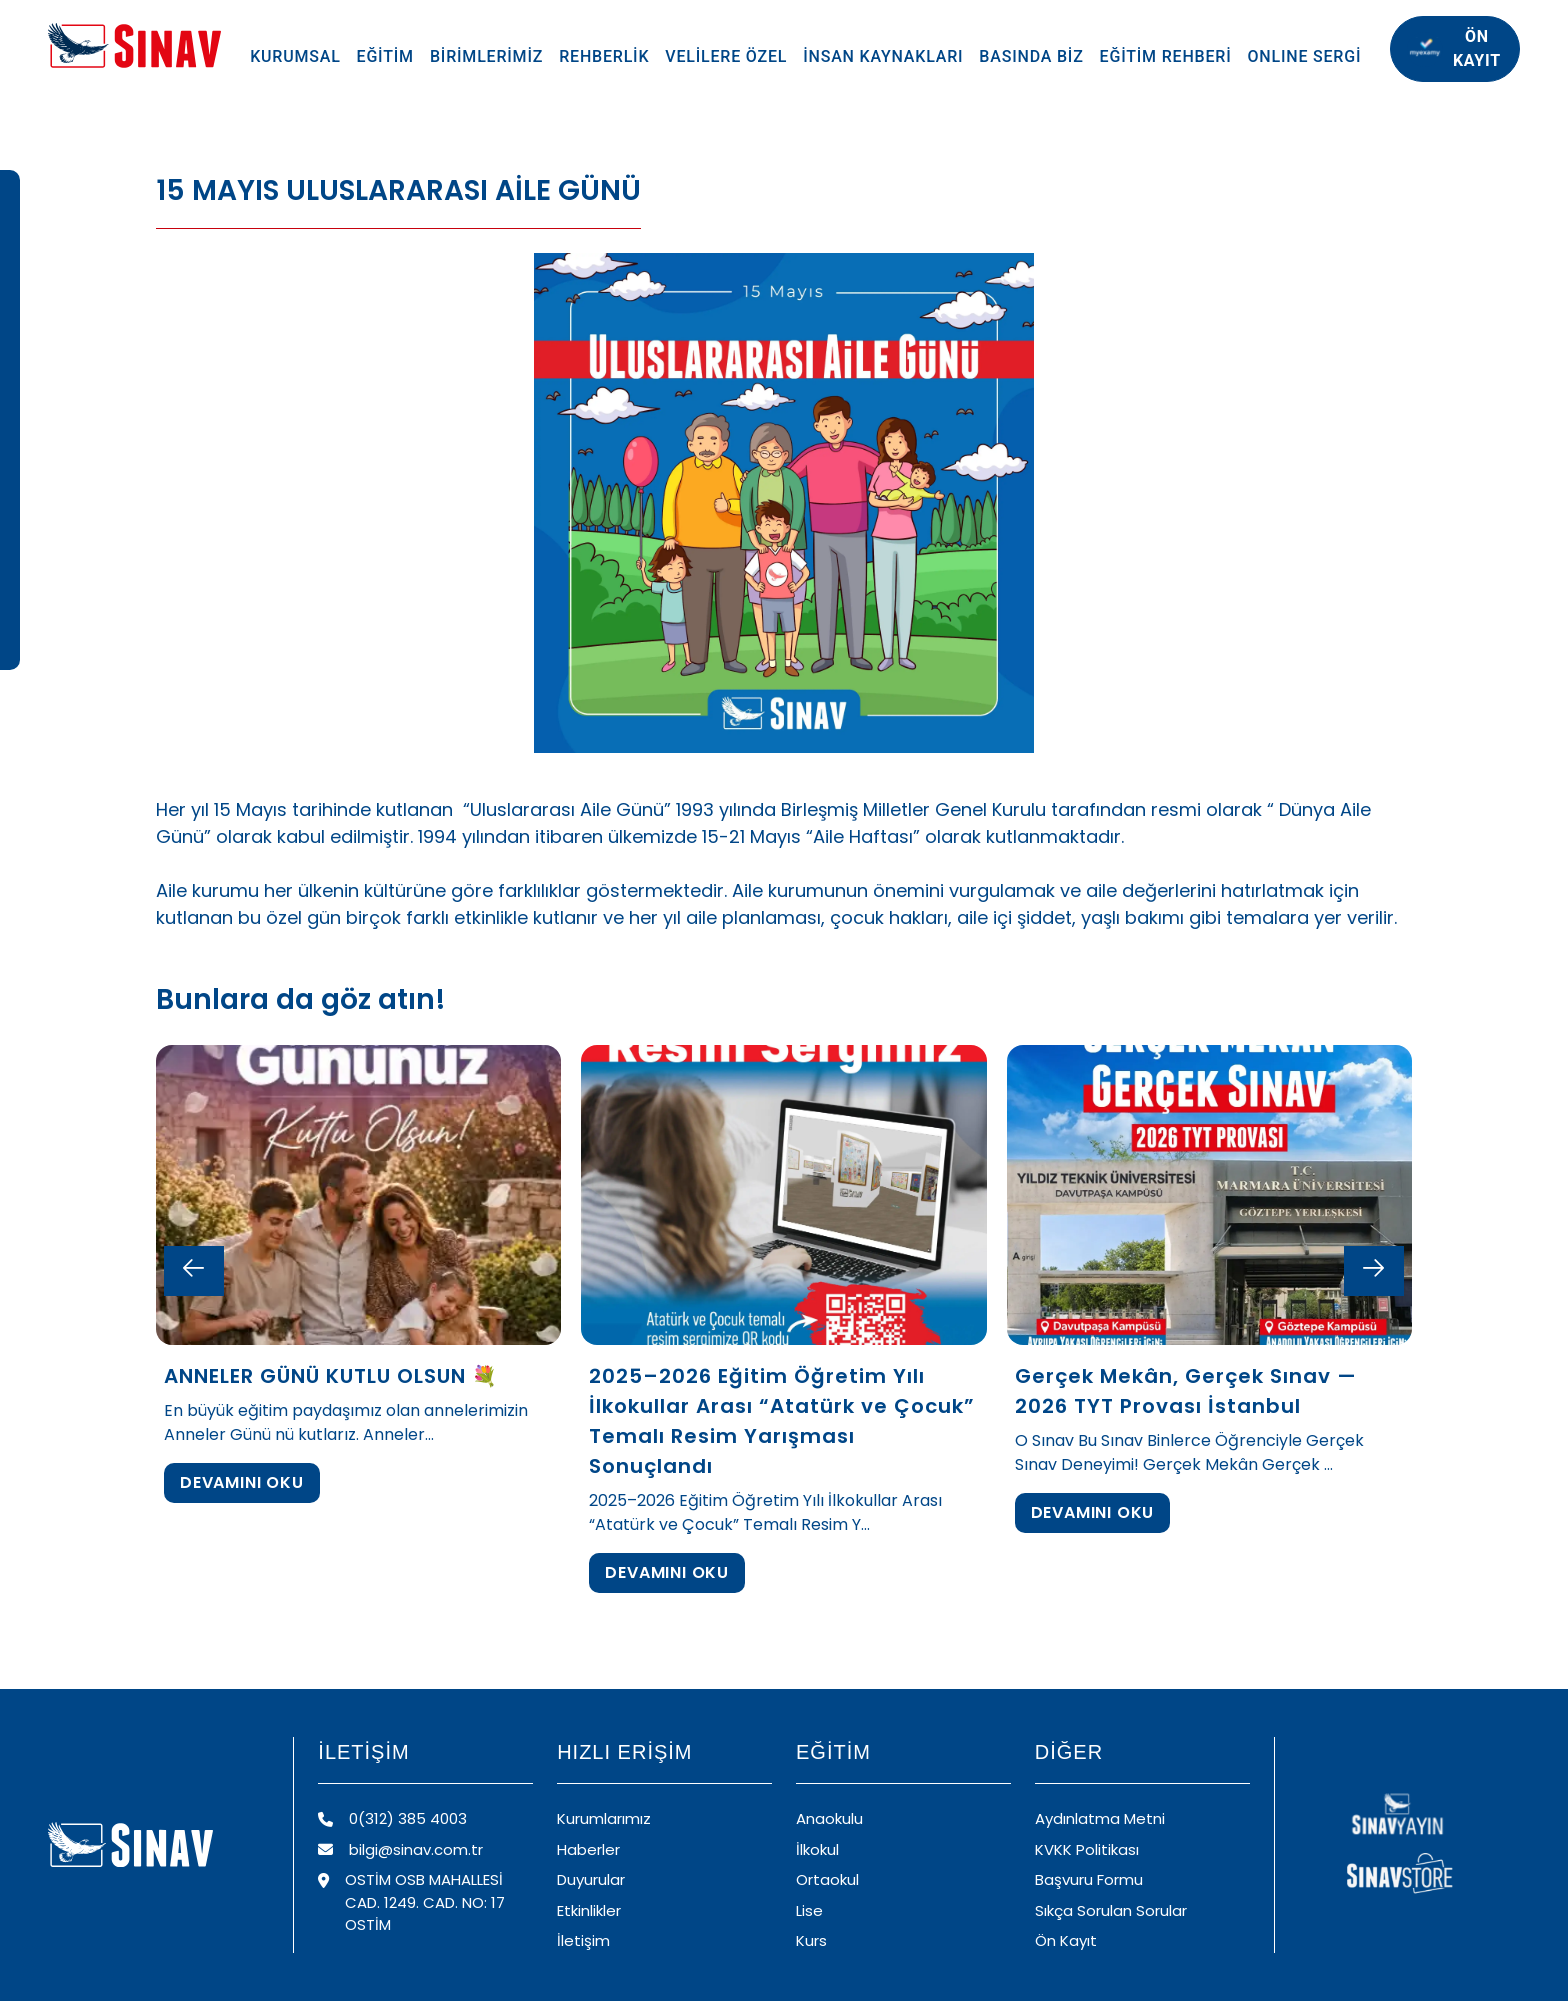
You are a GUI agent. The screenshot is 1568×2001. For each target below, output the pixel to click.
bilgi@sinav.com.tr (400, 1849)
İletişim (583, 1940)
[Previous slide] (194, 1271)
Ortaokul (827, 1879)
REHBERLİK (604, 56)
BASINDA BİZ (1031, 56)
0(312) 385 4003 (392, 1818)
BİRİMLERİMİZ (486, 56)
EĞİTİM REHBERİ (1166, 56)
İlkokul (817, 1849)
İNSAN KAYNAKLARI (883, 56)
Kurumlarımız (604, 1818)
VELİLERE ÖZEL (726, 56)
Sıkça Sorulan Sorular (1111, 1910)
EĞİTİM (385, 56)
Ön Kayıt (1066, 1940)
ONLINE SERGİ (1305, 56)
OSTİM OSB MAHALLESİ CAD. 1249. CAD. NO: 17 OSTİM (411, 1902)
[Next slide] (1374, 1271)
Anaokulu (829, 1818)
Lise (809, 1910)
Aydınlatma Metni (1100, 1818)
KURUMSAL (295, 56)
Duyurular (591, 1879)
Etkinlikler (589, 1910)
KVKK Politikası (1087, 1849)
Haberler (588, 1849)
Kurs (811, 1940)
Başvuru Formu (1089, 1879)
